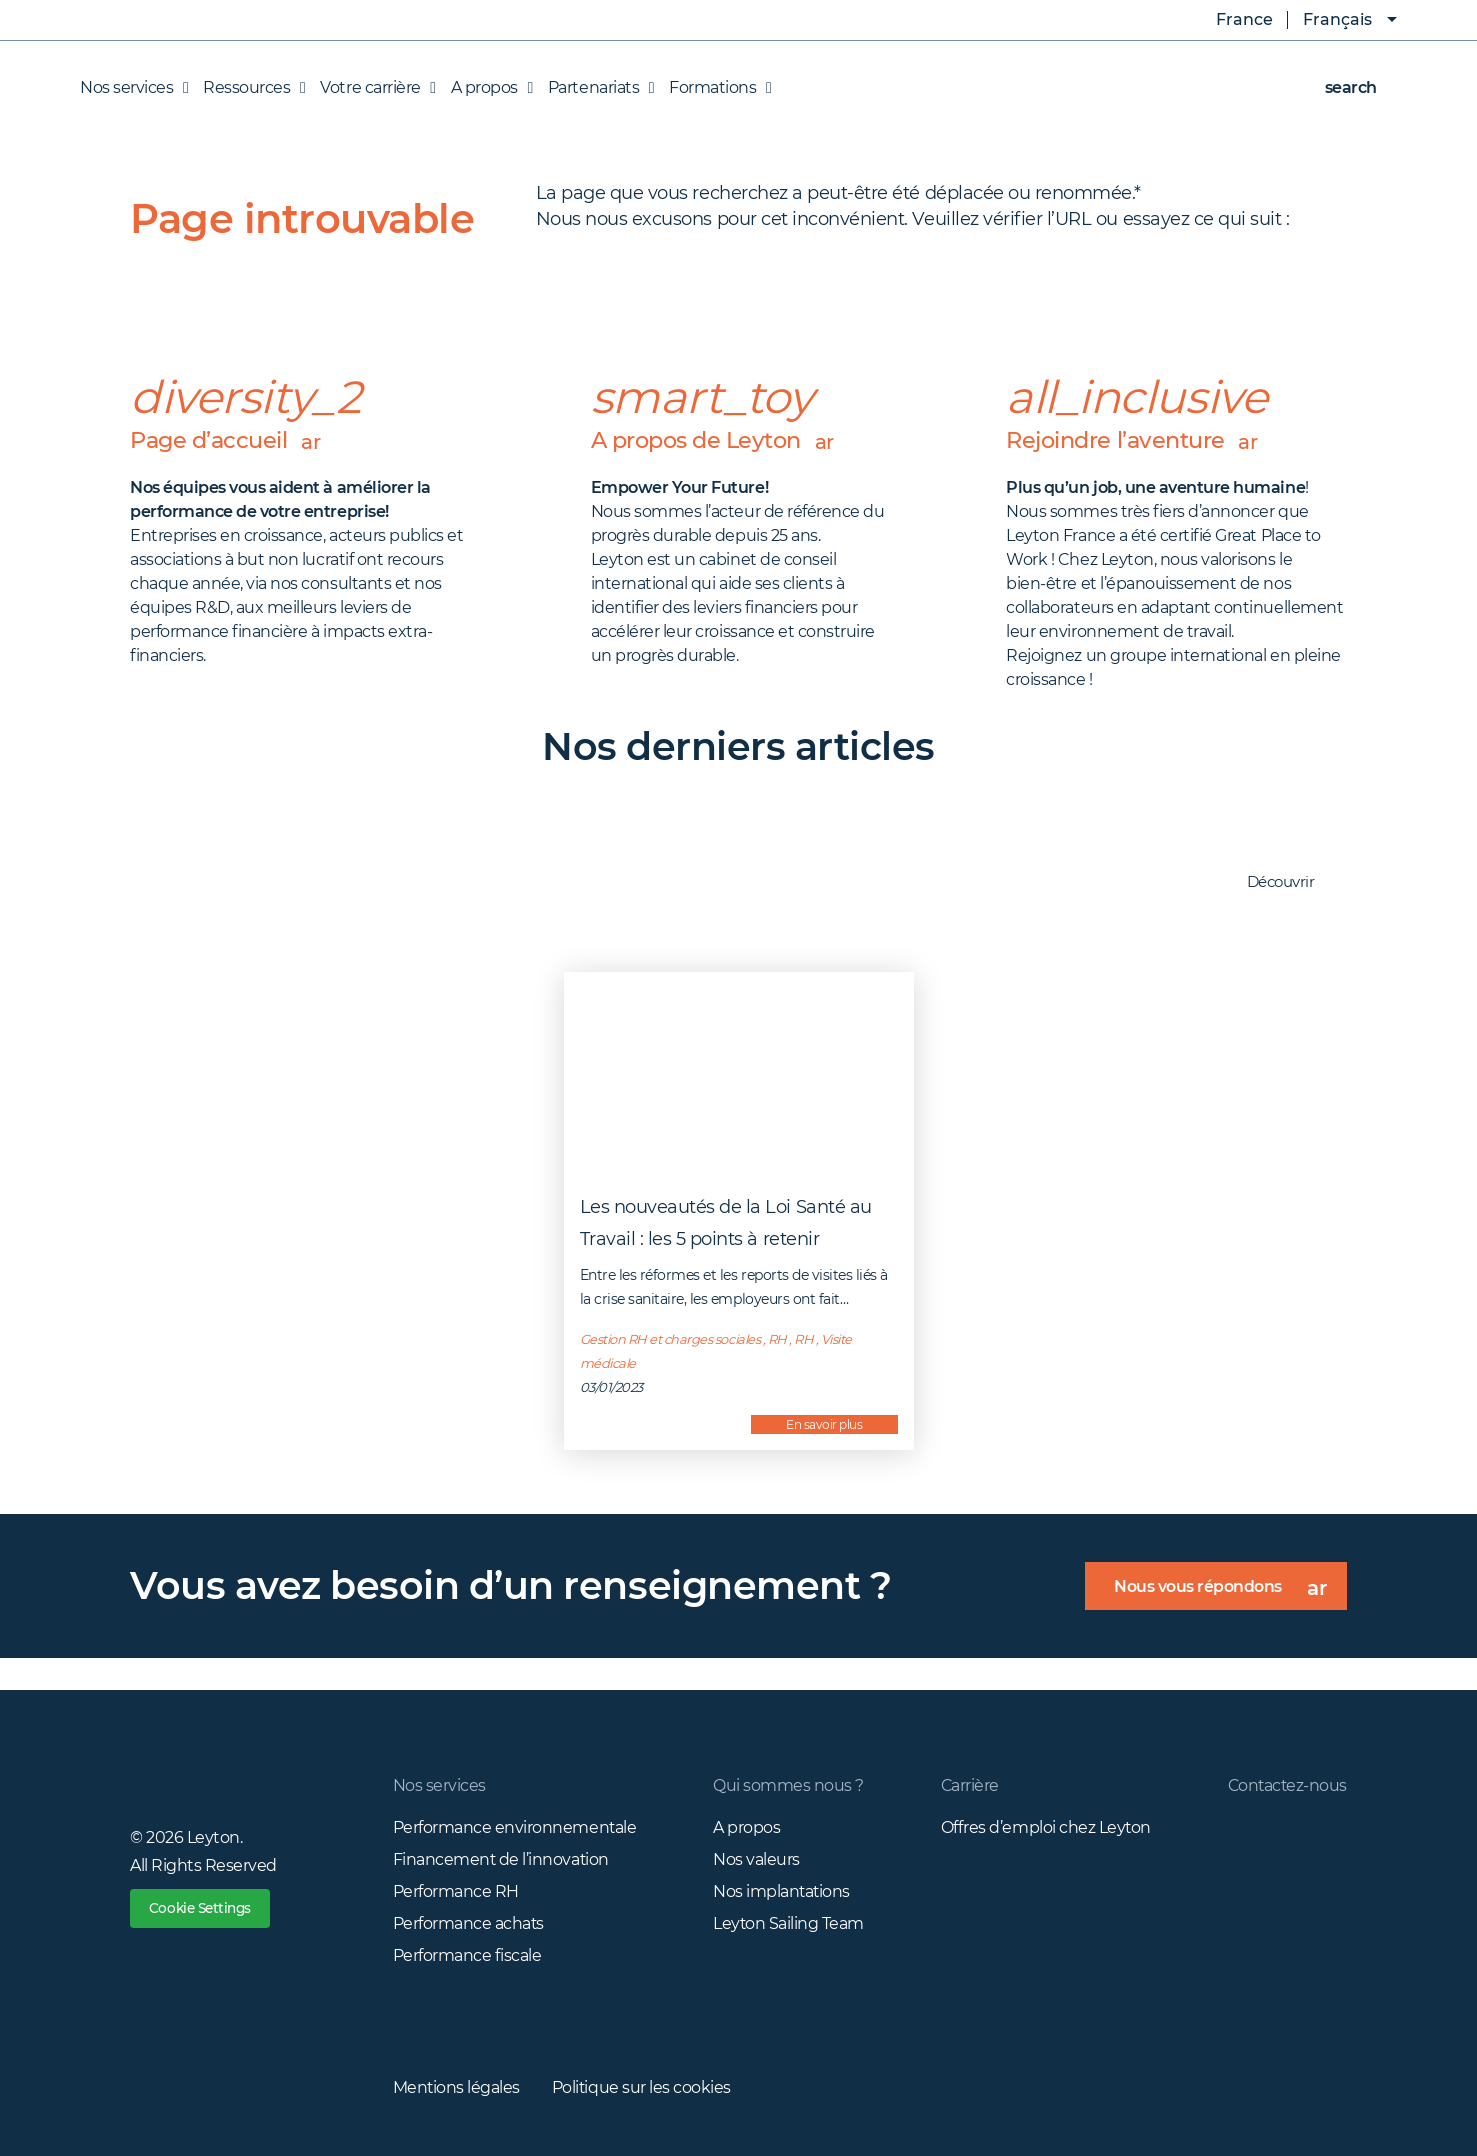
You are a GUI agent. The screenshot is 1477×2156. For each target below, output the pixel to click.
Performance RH (456, 1891)
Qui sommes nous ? (787, 1785)
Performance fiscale (467, 1955)
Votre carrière (372, 88)
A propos (745, 1827)
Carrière (968, 1785)
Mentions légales (457, 2087)
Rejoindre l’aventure (1137, 441)
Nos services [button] (134, 88)
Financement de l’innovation (502, 1859)
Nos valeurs (755, 1859)
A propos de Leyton (719, 441)
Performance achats (469, 1923)
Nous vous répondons (1229, 1593)
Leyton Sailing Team (788, 1923)
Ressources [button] (249, 88)
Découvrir (1291, 883)
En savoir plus (824, 1424)
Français (1337, 19)
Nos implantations (781, 1891)
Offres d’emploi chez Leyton (1044, 1827)
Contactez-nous (1286, 1785)
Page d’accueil (229, 441)
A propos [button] (487, 88)
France (1230, 20)
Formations (715, 88)
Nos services (439, 1785)
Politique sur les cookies (643, 2087)
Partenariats (596, 88)
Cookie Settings (204, 1909)
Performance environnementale (515, 1827)
